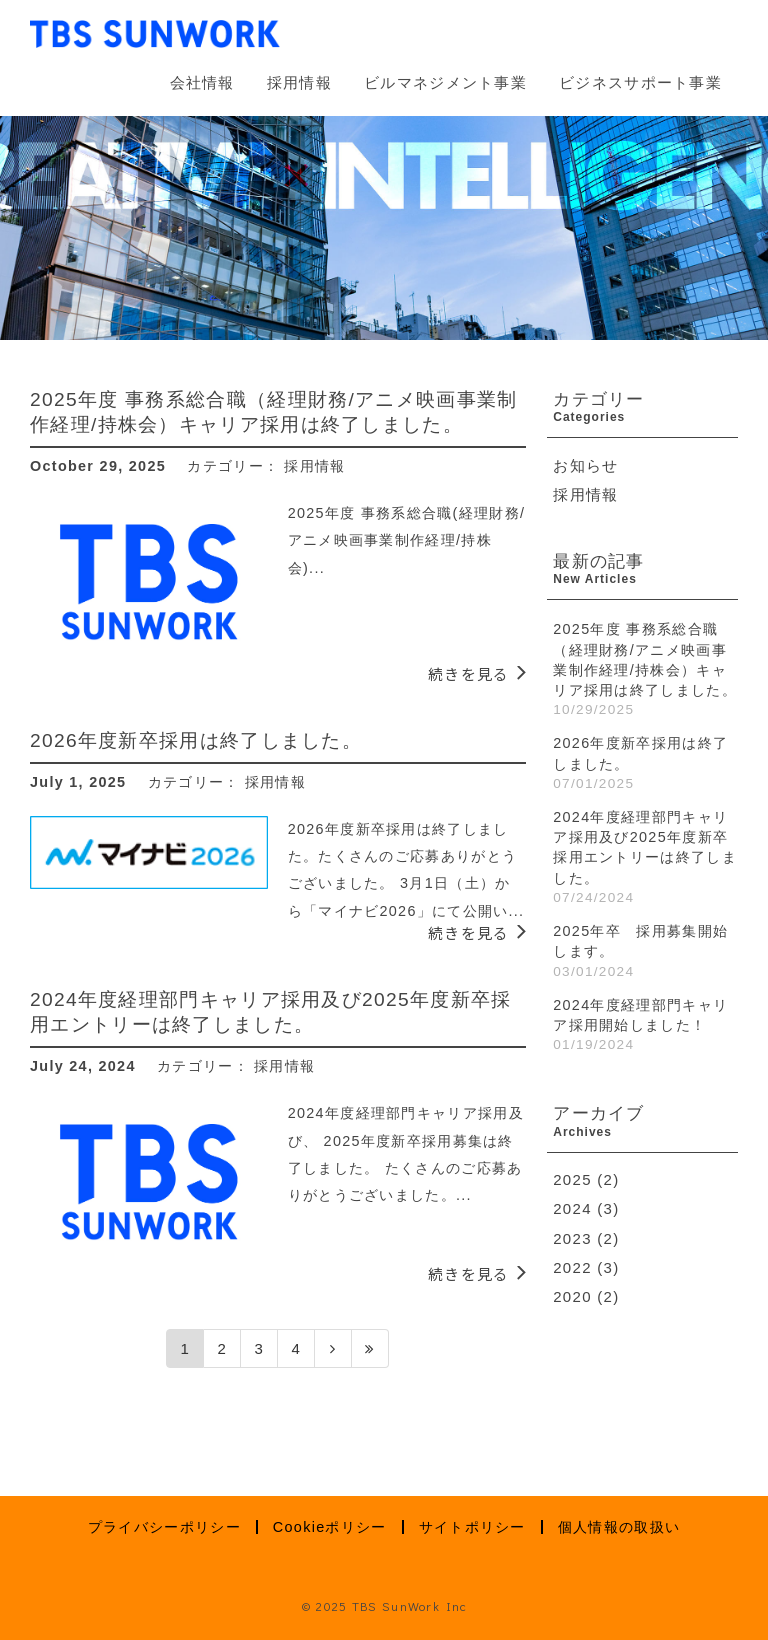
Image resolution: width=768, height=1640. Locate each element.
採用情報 (299, 82)
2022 (572, 1267)
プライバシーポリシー (164, 1527)
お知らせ (585, 465)
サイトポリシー (472, 1527)
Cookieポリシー (330, 1527)
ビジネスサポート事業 (640, 82)
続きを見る (469, 673)
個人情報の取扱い (619, 1527)
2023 (572, 1238)
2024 (572, 1208)
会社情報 (202, 82)
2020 (572, 1296)
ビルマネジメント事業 (445, 82)
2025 (572, 1179)
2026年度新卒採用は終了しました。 (196, 740)
